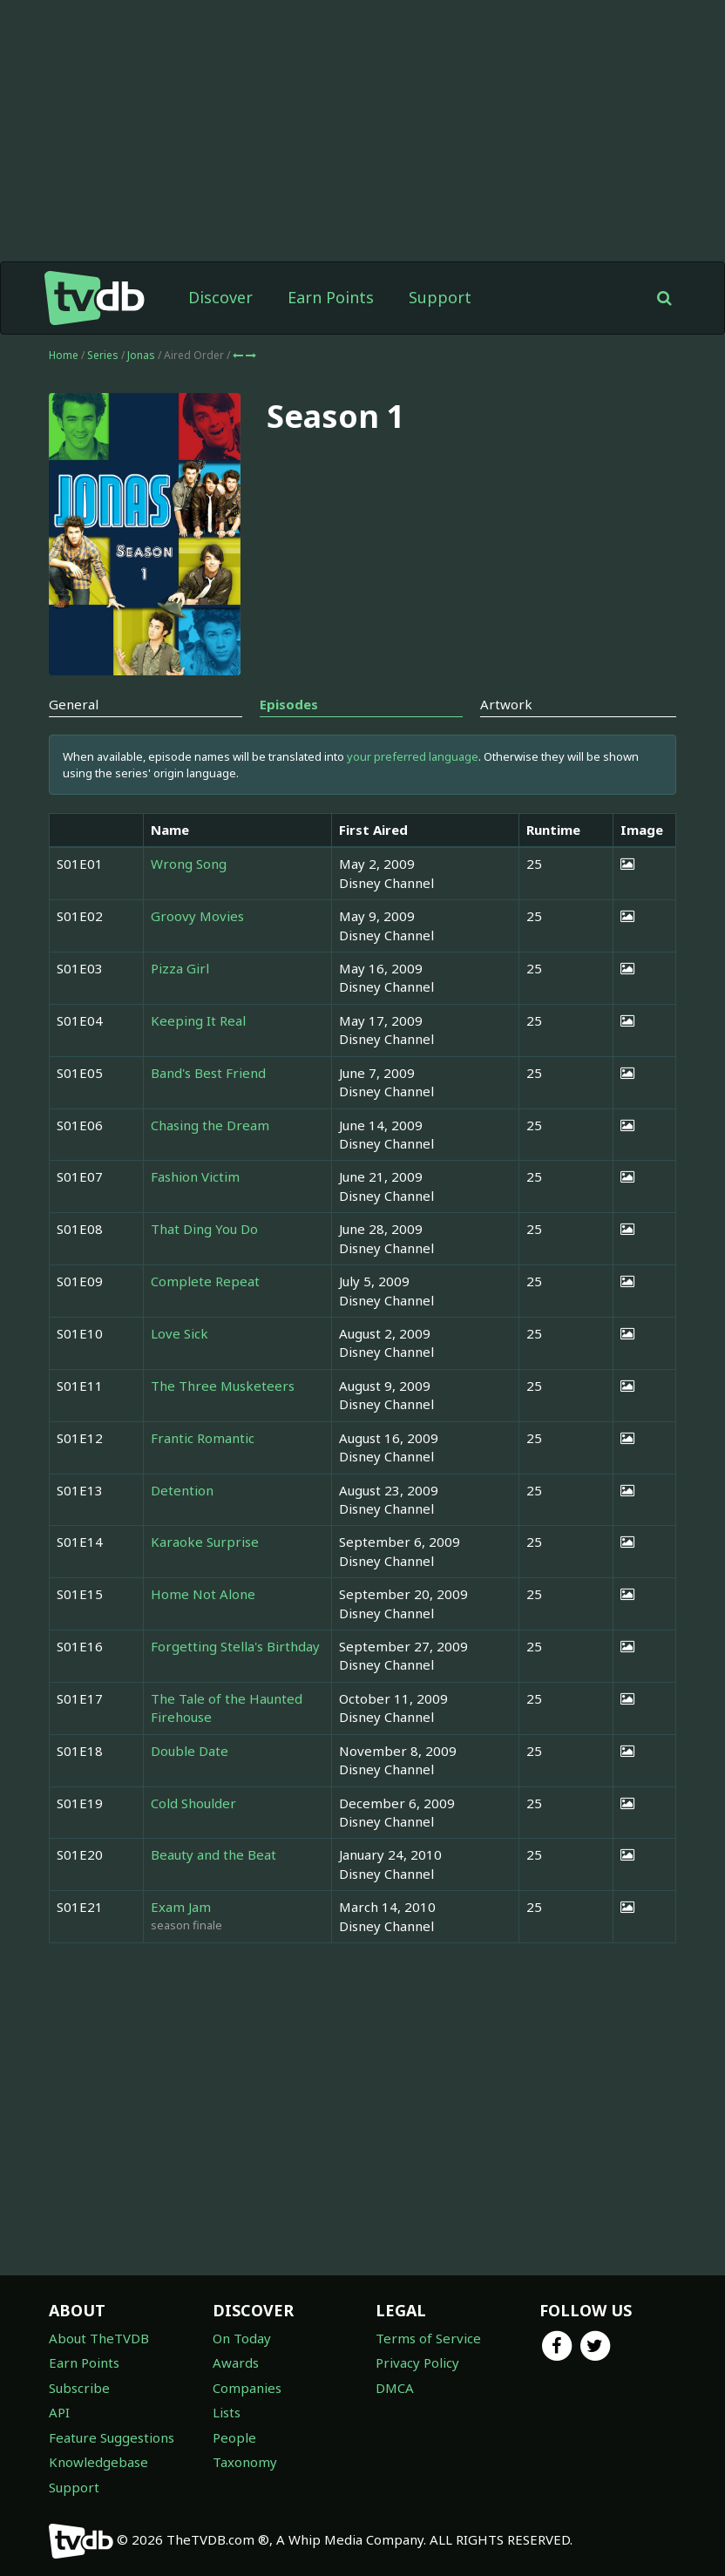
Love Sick (179, 1333)
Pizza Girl (180, 968)
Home (63, 355)
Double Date (189, 1750)
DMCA (395, 2387)
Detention (182, 1490)
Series (103, 355)
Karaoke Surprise (205, 1541)
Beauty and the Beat (213, 1854)
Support (440, 297)
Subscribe (79, 2387)
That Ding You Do (204, 1228)
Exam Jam (181, 1906)
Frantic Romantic (202, 1438)
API (59, 2412)
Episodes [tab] (289, 704)
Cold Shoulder (193, 1803)
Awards (236, 2362)
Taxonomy (245, 2462)
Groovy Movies (197, 916)
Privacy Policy (417, 2362)
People (234, 2437)
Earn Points (331, 297)
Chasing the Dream (210, 1125)
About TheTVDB (99, 2338)
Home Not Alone (203, 1594)
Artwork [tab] (506, 704)
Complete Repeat (205, 1281)
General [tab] (73, 704)
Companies (247, 2387)
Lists (227, 2412)
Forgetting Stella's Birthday (235, 1646)
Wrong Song (189, 863)
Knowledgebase (98, 2462)
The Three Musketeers (223, 1385)
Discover (220, 297)
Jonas (142, 355)
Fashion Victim (195, 1176)
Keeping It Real (198, 1020)
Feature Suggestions (111, 2437)
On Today (242, 2338)
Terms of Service (428, 2338)
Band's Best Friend (208, 1072)
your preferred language (412, 756)
